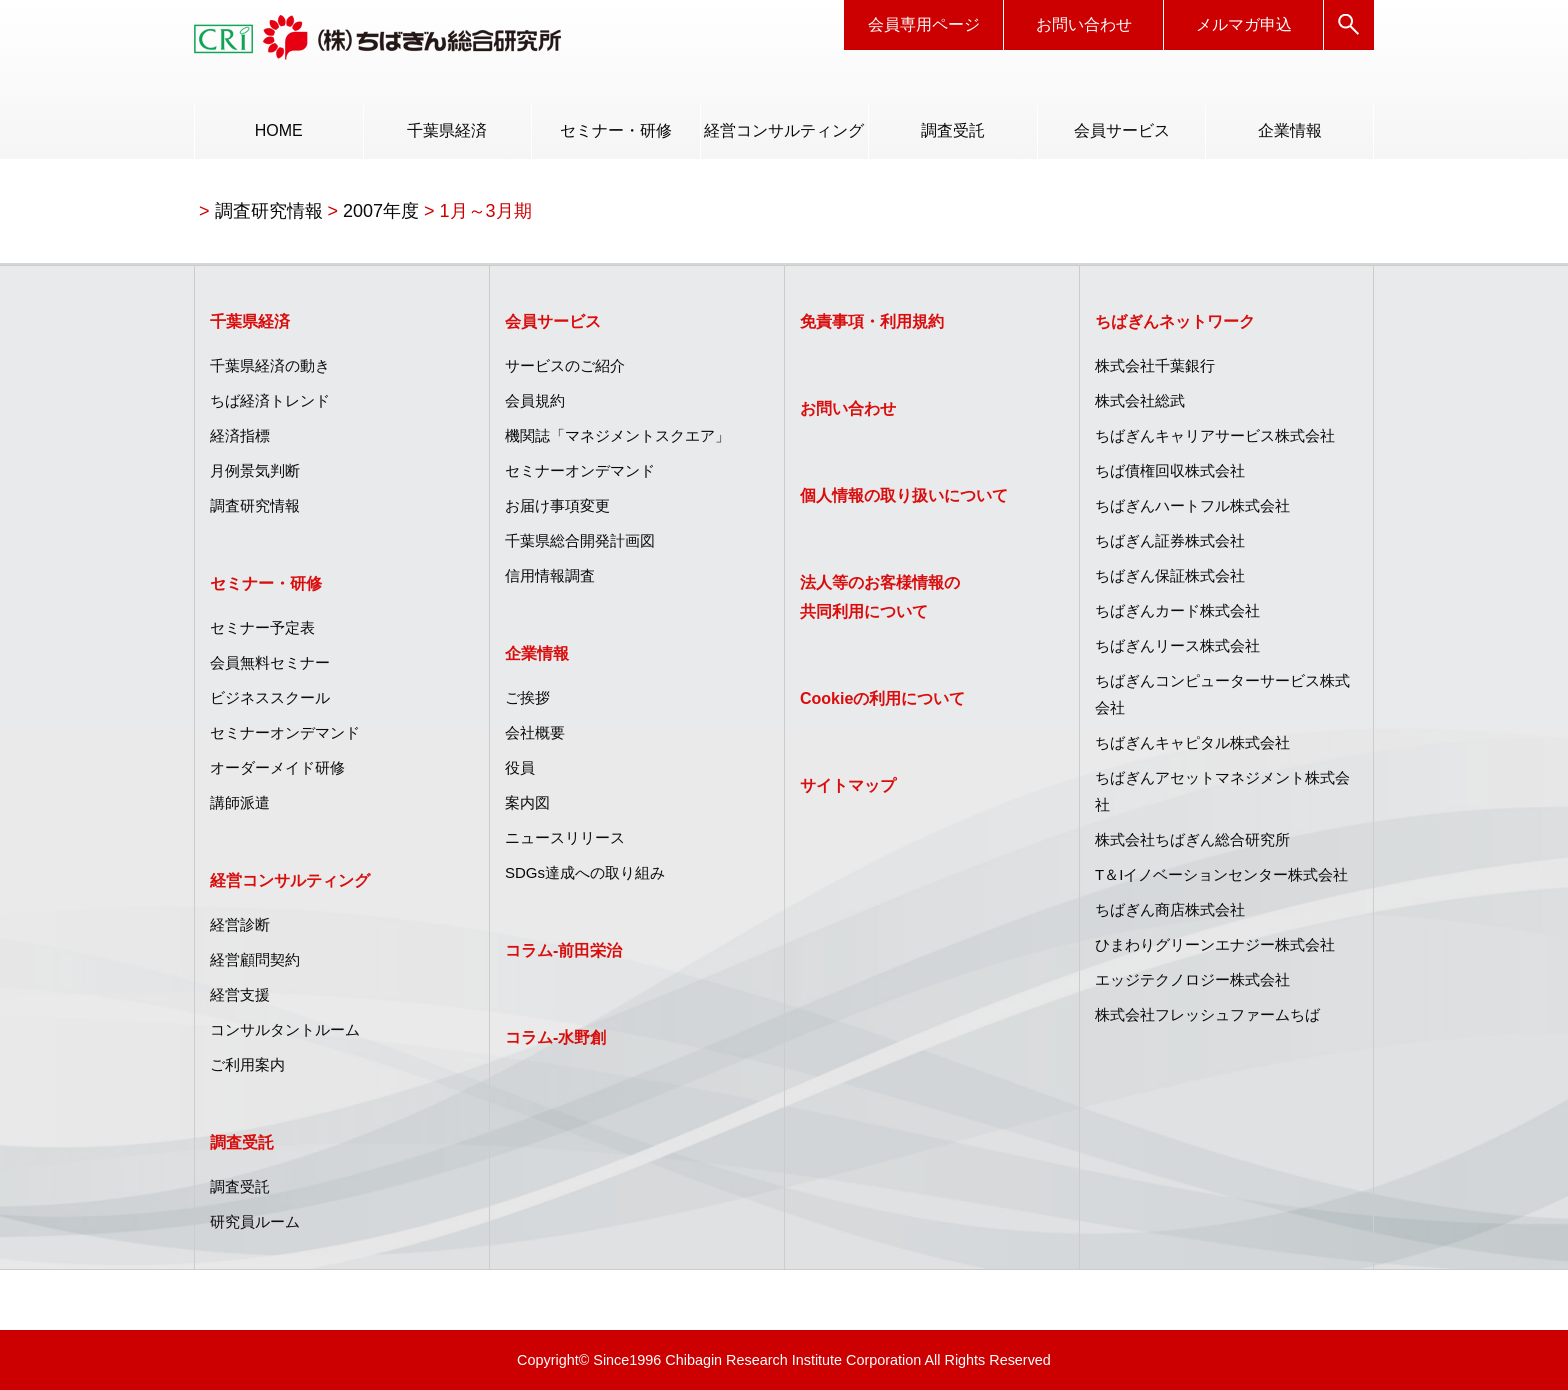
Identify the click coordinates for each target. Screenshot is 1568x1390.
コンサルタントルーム (285, 1029)
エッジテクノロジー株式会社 (1192, 979)
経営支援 (240, 994)
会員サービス (1122, 130)
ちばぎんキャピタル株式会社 (1192, 742)
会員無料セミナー (270, 662)
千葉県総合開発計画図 (580, 540)
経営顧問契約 (255, 959)
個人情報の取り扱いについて (904, 495)
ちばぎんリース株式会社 (1177, 645)
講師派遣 (240, 802)
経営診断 (240, 924)
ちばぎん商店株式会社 (1170, 909)
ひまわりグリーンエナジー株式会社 (1215, 944)
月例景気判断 (255, 470)
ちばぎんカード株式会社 (1177, 610)
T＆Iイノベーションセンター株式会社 (1221, 874)
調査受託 (953, 130)
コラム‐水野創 (555, 1037)
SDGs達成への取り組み (585, 872)
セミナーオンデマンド (285, 732)
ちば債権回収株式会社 (1170, 470)
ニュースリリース (565, 837)
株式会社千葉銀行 (1155, 365)
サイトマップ (848, 785)
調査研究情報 (255, 505)
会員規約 (535, 400)
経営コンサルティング (784, 130)
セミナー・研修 (616, 130)
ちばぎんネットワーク (1175, 321)
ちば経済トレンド (270, 400)
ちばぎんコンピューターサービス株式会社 (1222, 694)
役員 (520, 767)
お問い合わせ (1084, 24)
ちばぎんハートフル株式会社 (1192, 505)
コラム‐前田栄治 (563, 950)
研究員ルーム (255, 1221)
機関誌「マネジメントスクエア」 (617, 435)
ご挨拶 (527, 697)
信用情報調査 (550, 575)
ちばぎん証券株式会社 (1170, 540)
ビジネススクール (270, 697)
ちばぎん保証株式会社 (1170, 575)
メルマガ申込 (1244, 24)
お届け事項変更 (557, 505)
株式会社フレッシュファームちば (1207, 1014)
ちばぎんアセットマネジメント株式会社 (1222, 791)
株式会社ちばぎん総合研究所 (1192, 839)
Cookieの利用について (882, 698)
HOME (279, 130)
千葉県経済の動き (270, 365)
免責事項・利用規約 (872, 321)
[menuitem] (278, 131)
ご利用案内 (247, 1064)
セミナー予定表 (262, 627)
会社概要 (535, 732)
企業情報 (1290, 130)
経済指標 (240, 435)
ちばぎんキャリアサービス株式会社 (1215, 435)
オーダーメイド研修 (277, 767)
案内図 (527, 802)
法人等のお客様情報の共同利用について (880, 597)
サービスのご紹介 (565, 365)
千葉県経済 (447, 130)
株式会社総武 (1140, 400)
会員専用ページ (924, 24)
